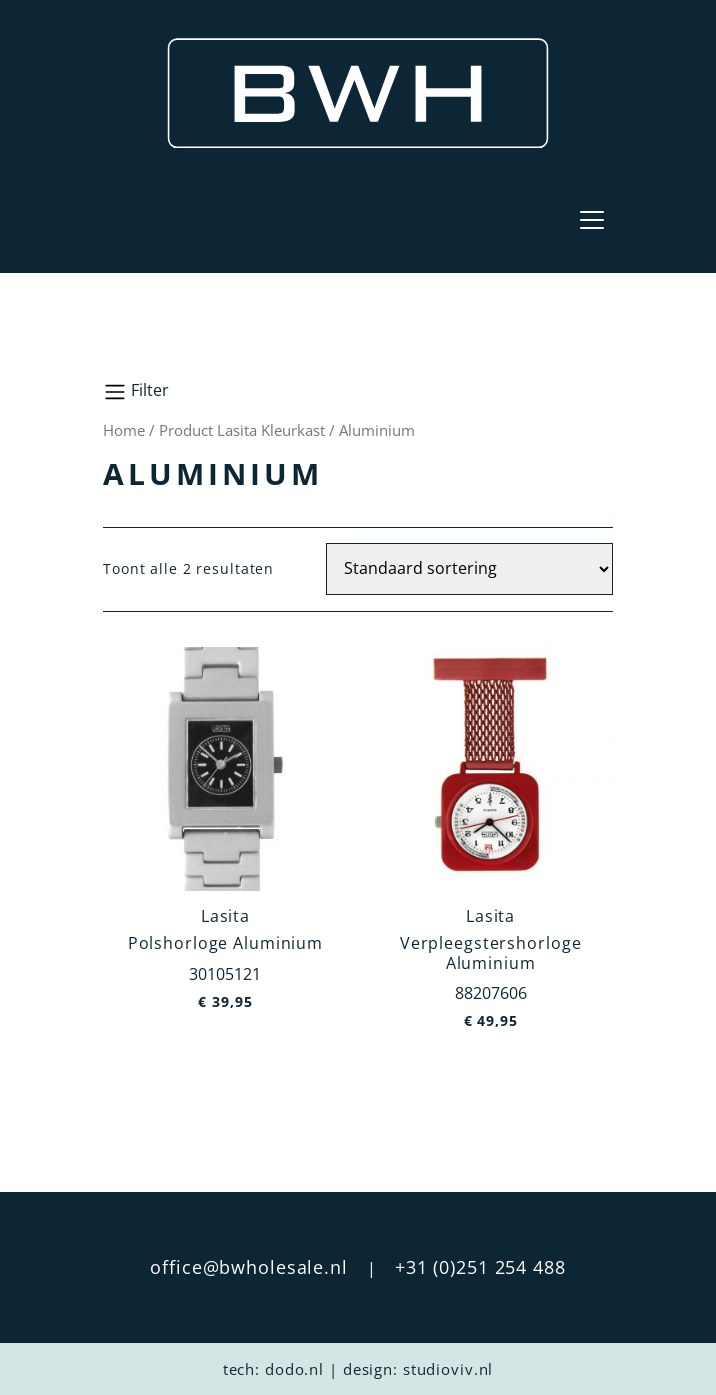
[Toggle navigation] (592, 220)
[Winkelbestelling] (469, 569)
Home (124, 430)
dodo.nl (294, 1369)
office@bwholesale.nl (249, 1267)
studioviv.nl (448, 1369)
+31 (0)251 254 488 (480, 1267)
